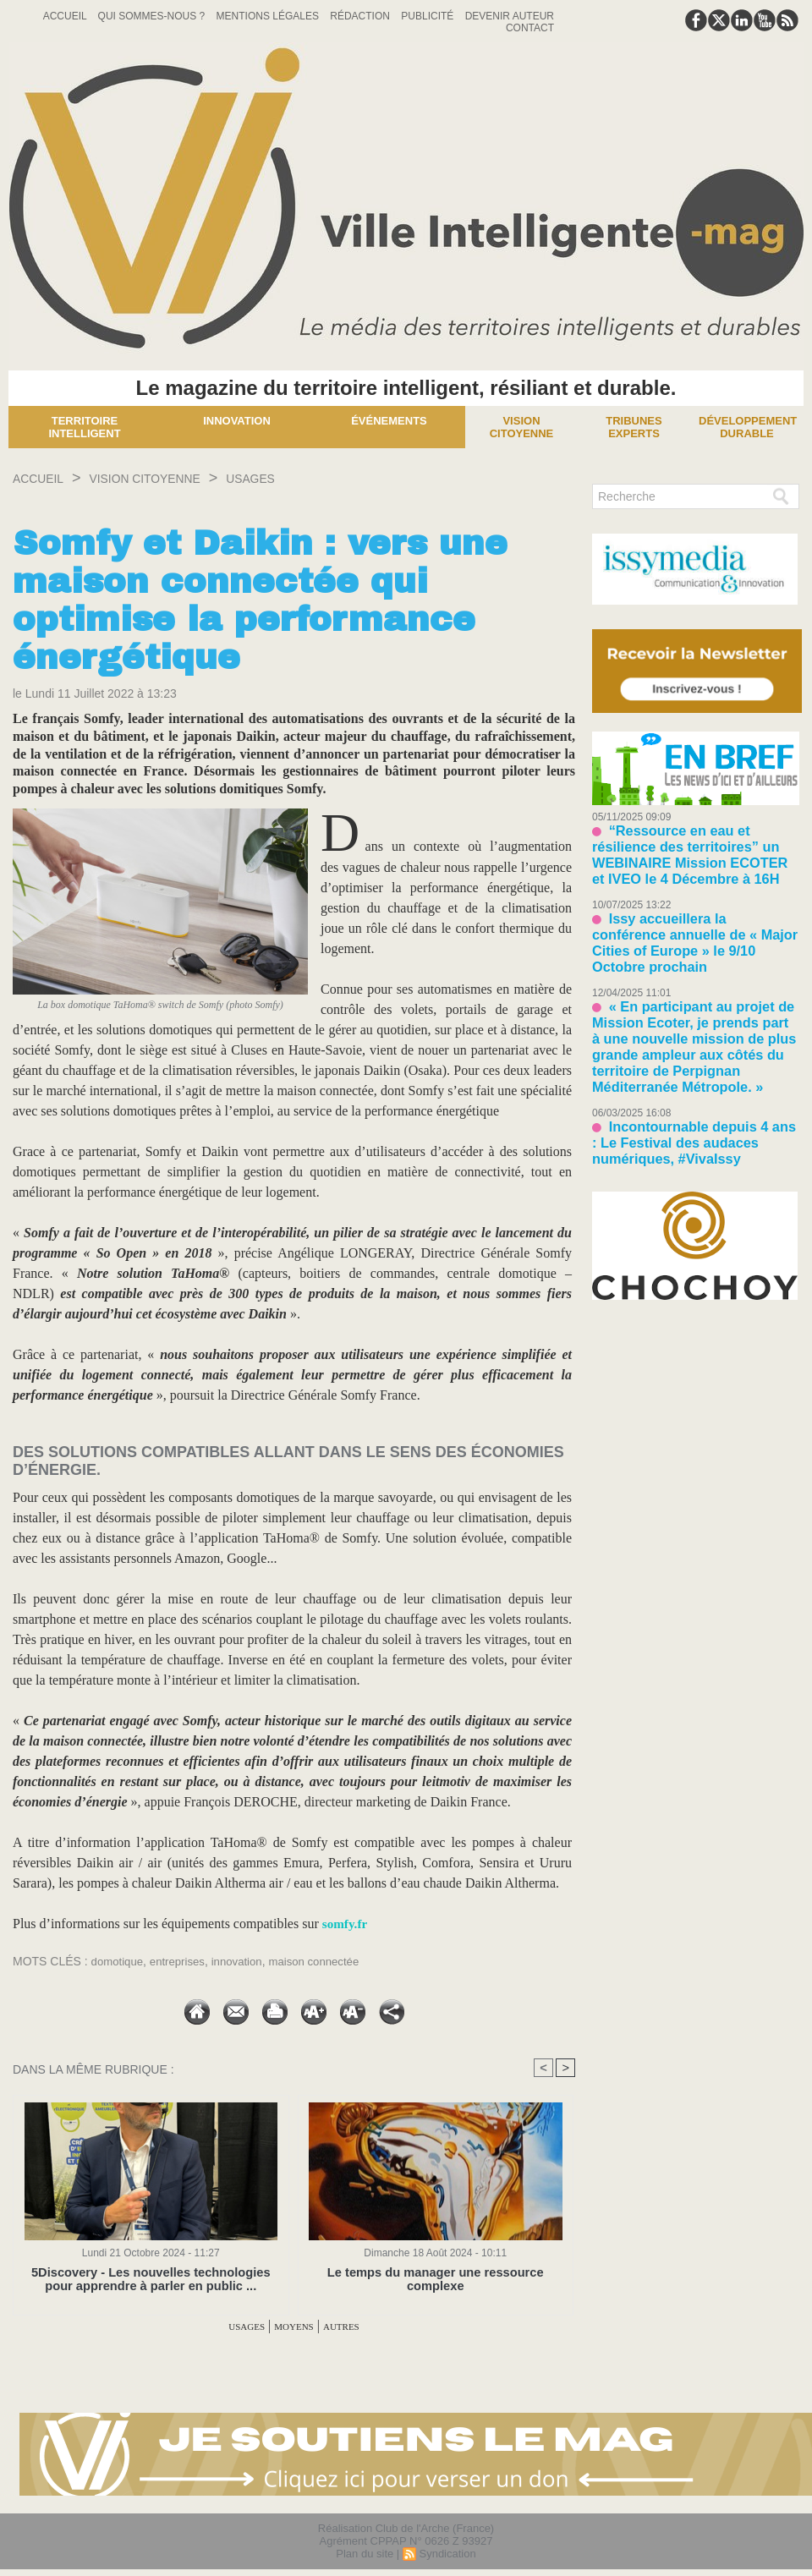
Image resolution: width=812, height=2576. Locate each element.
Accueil (66, 16)
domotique (118, 1961)
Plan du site (364, 2553)
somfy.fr (346, 1923)
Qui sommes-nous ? (153, 16)
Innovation (237, 420)
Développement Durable (748, 427)
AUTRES (358, 2326)
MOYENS (294, 2326)
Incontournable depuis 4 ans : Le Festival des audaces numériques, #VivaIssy (686, 1052)
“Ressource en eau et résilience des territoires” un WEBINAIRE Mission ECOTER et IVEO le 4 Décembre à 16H (694, 842)
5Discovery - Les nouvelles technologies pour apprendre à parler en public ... (151, 2279)
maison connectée (326, 1961)
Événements (389, 420)
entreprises (182, 1961)
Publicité (428, 16)
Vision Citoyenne (522, 427)
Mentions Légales (269, 16)
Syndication (447, 2553)
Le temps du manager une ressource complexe (435, 2272)
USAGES (305, 477)
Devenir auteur (509, 16)
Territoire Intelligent (84, 427)
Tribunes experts (633, 427)
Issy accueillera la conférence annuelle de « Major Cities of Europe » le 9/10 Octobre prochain (691, 904)
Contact (530, 28)
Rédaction (361, 16)
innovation (245, 1961)
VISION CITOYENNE (176, 477)
